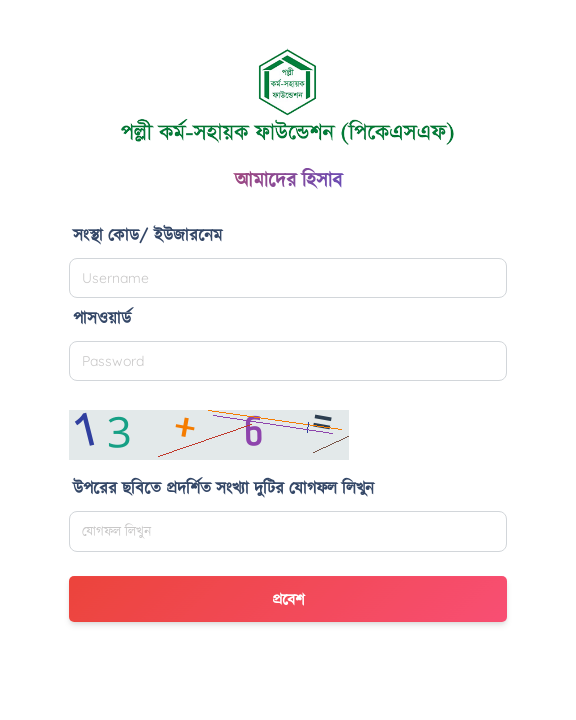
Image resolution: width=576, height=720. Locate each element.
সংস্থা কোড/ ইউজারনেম (147, 234)
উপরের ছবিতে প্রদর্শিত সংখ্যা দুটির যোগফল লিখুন (223, 487)
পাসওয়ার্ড (102, 317)
